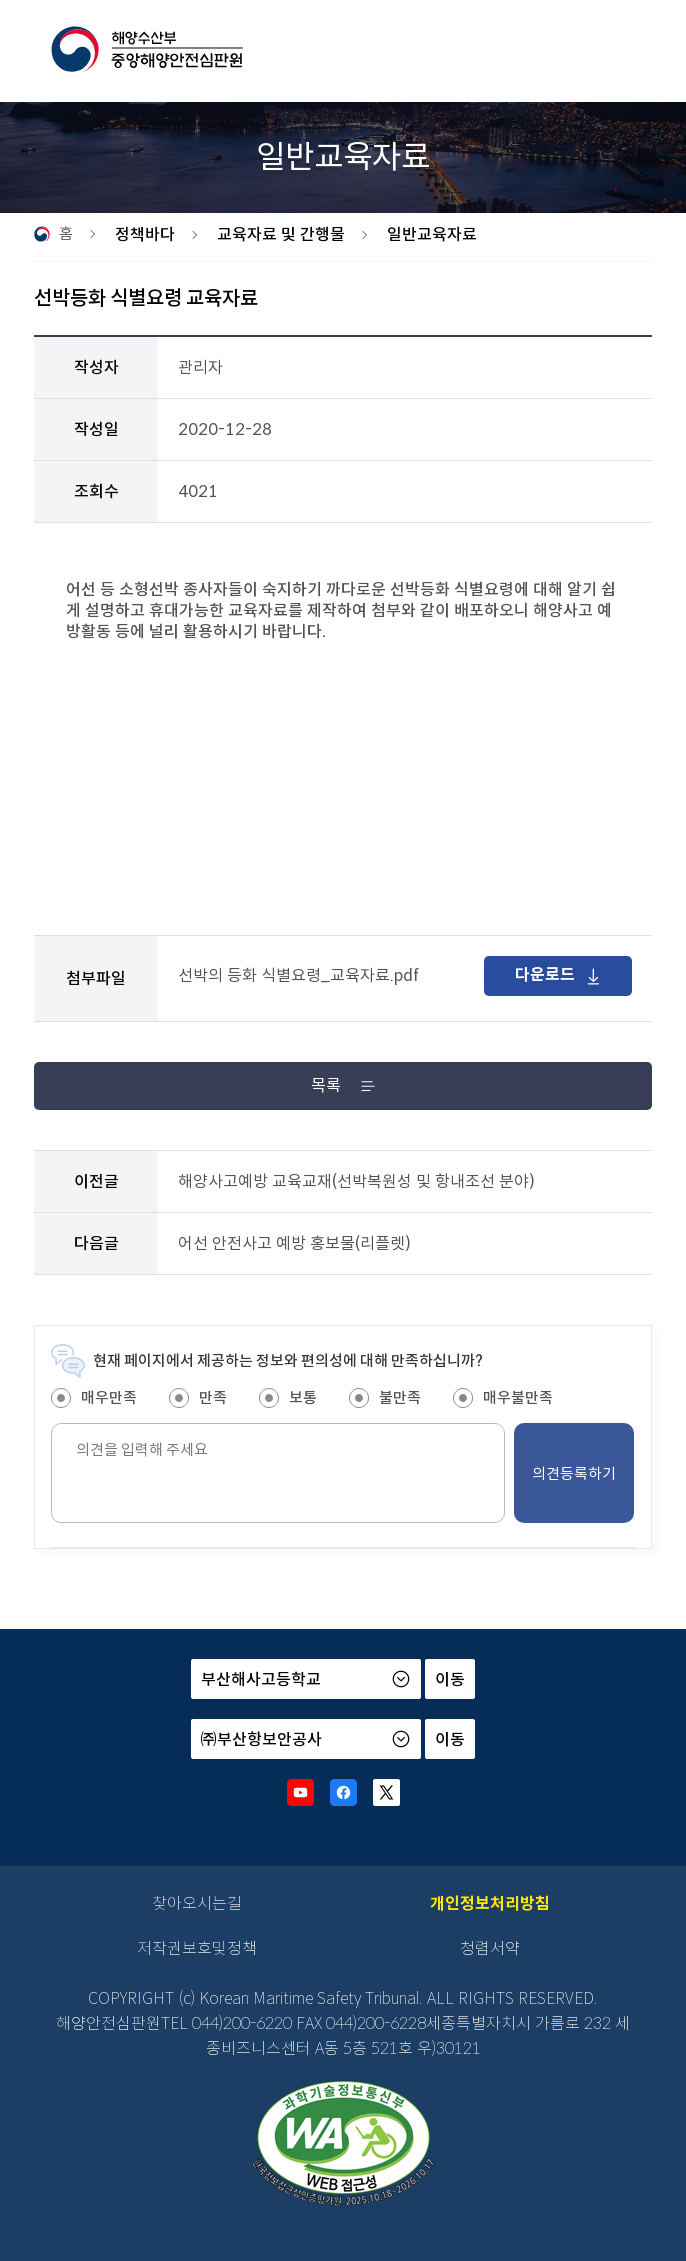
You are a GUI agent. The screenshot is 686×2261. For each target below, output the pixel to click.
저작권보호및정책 (197, 1948)
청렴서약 (490, 1948)
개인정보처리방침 (490, 1903)
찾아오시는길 (197, 1903)
